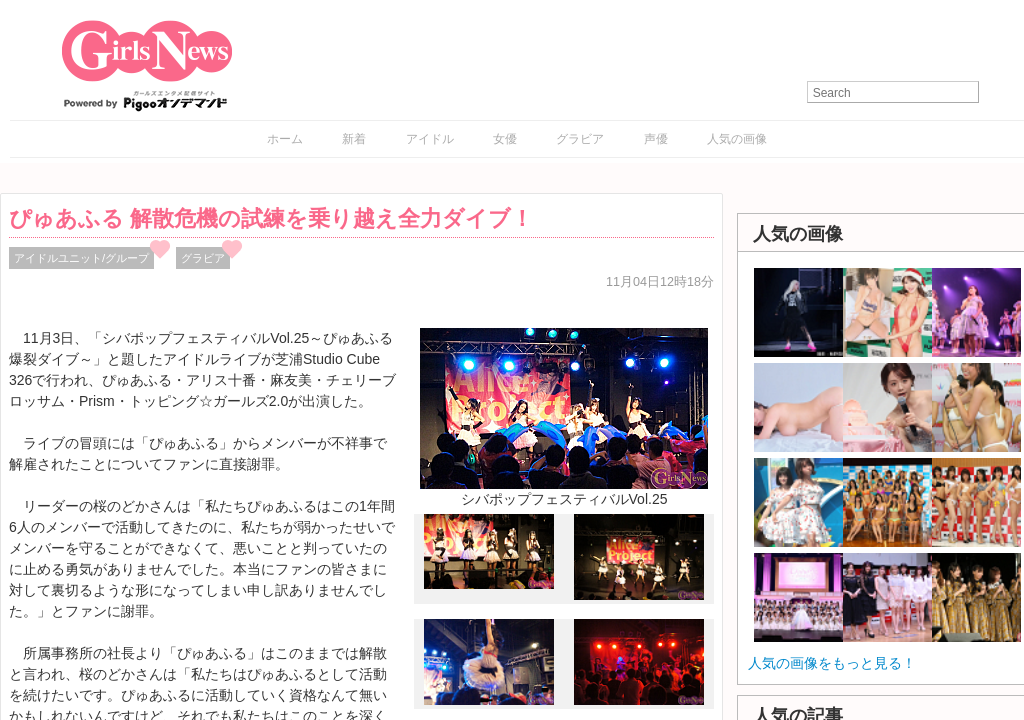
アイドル (430, 139)
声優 (656, 139)
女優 (505, 139)
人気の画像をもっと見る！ (832, 663)
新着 (354, 139)
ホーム (285, 139)
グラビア (580, 139)
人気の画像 (737, 139)
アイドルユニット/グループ (81, 258)
